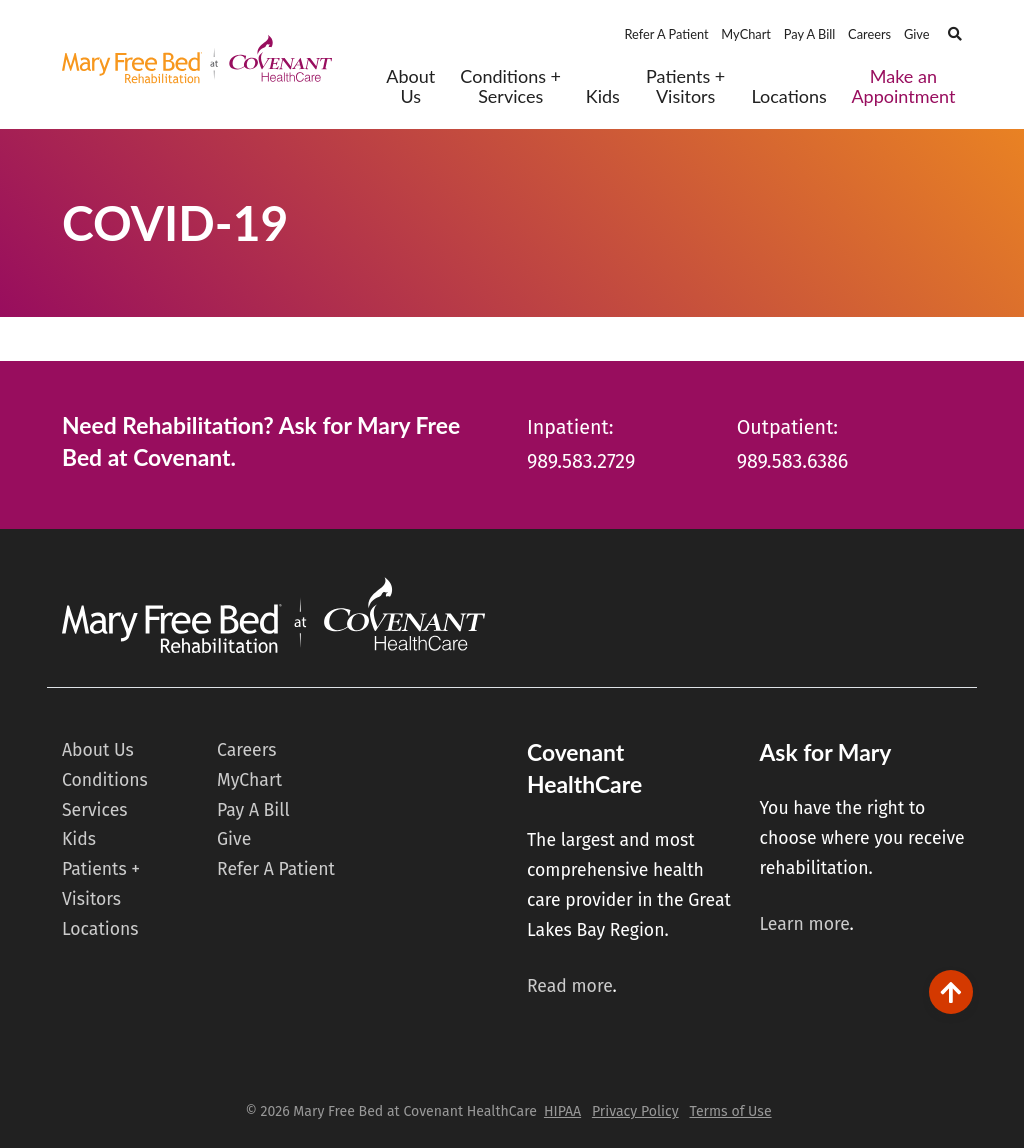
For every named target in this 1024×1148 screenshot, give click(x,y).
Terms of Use (730, 1111)
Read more (570, 986)
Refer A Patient (666, 34)
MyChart (746, 34)
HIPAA (562, 1111)
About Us (410, 86)
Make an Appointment (903, 86)
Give (917, 34)
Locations (788, 96)
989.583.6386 (793, 461)
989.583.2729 (581, 461)
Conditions (105, 780)
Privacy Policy (635, 1111)
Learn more (804, 924)
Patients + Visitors (685, 86)
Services (94, 810)
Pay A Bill (810, 34)
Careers (869, 34)
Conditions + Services (510, 86)
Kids (603, 96)
